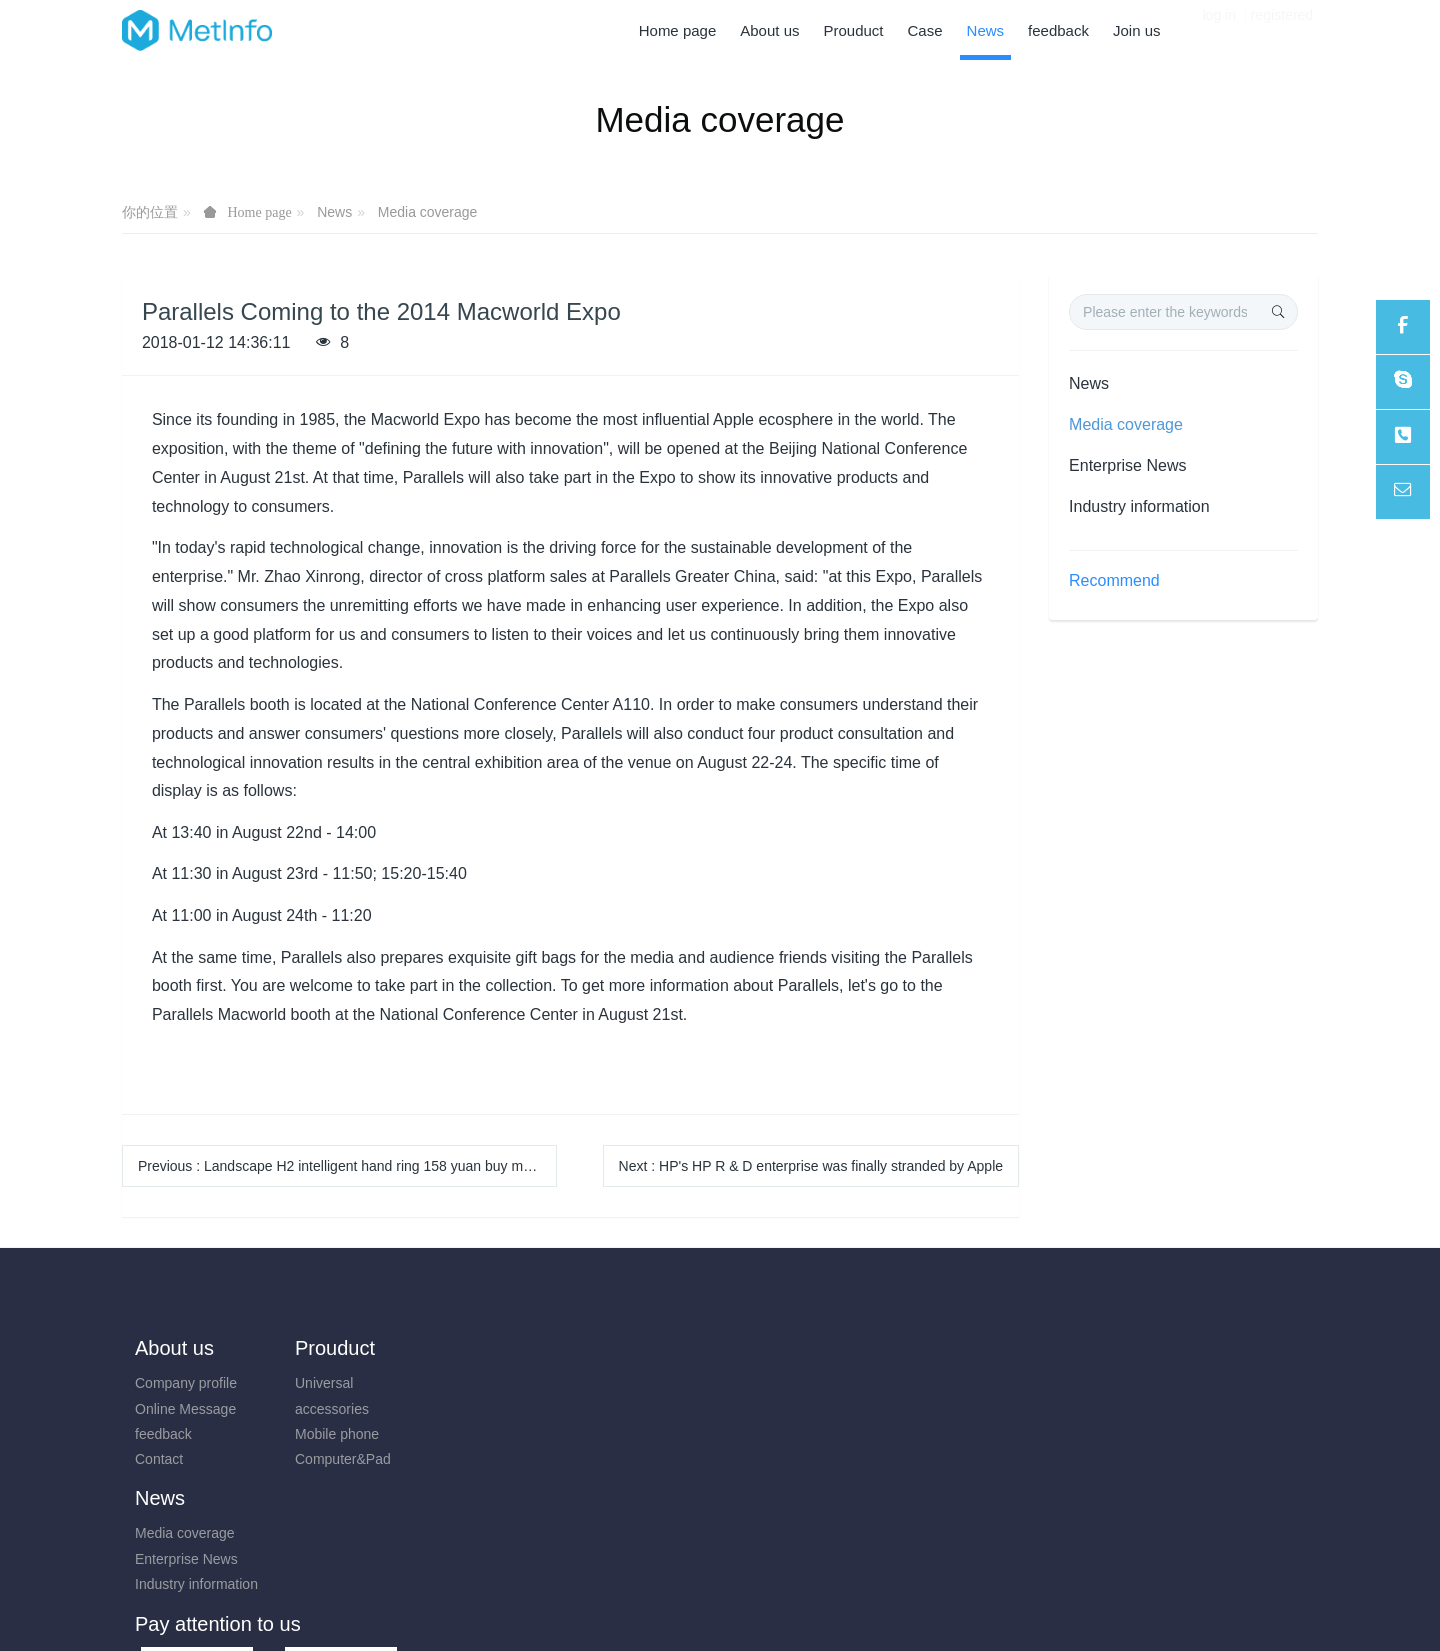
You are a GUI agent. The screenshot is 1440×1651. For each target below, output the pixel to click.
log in (1219, 30)
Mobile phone (327, 1434)
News (334, 212)
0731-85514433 (1116, 1393)
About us (174, 1348)
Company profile (186, 1383)
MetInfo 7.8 (687, 1608)
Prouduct (325, 1348)
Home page (678, 30)
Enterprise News (1127, 465)
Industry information (1139, 506)
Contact (159, 1459)
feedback (163, 1434)
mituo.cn (839, 1608)
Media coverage (428, 212)
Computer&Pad (333, 1459)
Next (811, 1166)
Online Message (185, 1409)
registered (1282, 30)
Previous (347, 1166)
